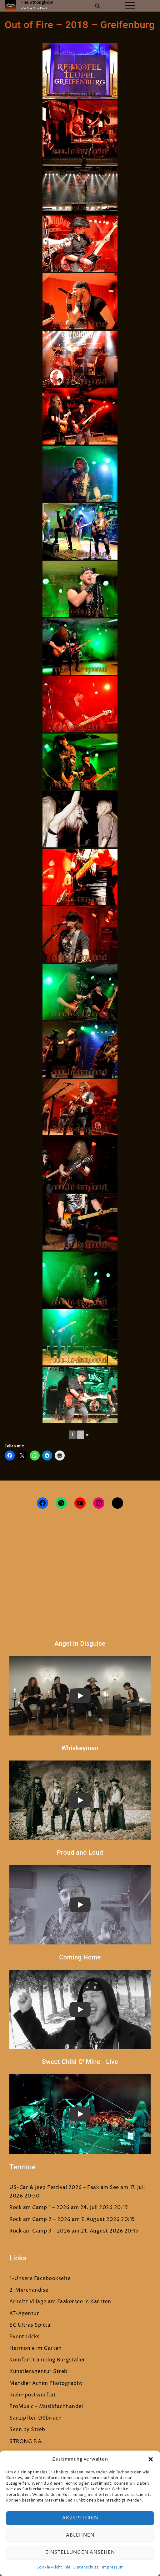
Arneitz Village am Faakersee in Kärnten (60, 2301)
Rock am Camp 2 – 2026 (40, 2219)
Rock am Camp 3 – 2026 (39, 2231)
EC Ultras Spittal (30, 2325)
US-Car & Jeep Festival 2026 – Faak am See (64, 2187)
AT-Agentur (24, 2313)
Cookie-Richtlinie (54, 2567)
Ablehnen (80, 2535)
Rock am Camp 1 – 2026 (39, 2207)
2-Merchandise (28, 2290)
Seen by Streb (27, 2429)
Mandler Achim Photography (46, 2383)
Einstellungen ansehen (80, 2552)
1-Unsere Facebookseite (40, 2278)
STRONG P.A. (26, 2441)
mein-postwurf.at (32, 2394)
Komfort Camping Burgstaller (47, 2359)
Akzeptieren (80, 2518)
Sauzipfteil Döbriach (35, 2418)
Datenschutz (86, 2567)
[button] (151, 2459)
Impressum (113, 2567)
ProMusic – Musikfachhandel (46, 2406)
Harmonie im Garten (35, 2348)
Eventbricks (24, 2336)
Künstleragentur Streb (38, 2371)
